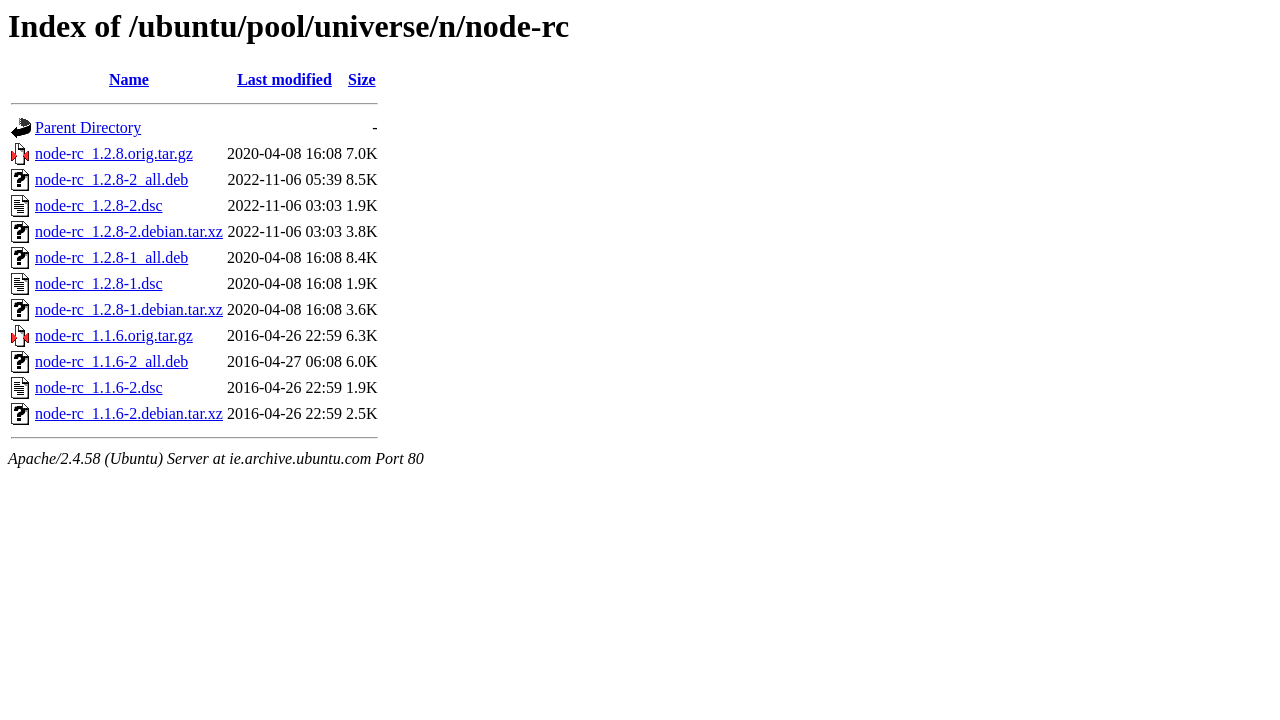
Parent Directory (88, 127)
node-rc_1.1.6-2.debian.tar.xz (129, 413)
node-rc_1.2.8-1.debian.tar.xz (129, 309)
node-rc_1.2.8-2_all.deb (111, 179)
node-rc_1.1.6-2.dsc (99, 387)
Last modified (284, 79)
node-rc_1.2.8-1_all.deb (111, 257)
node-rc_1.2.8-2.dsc (99, 205)
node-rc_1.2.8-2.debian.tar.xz (129, 231)
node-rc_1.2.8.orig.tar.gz (114, 153)
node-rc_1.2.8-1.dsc (99, 283)
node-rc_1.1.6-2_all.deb (111, 361)
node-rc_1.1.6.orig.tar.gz (114, 335)
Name (129, 79)
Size (362, 79)
